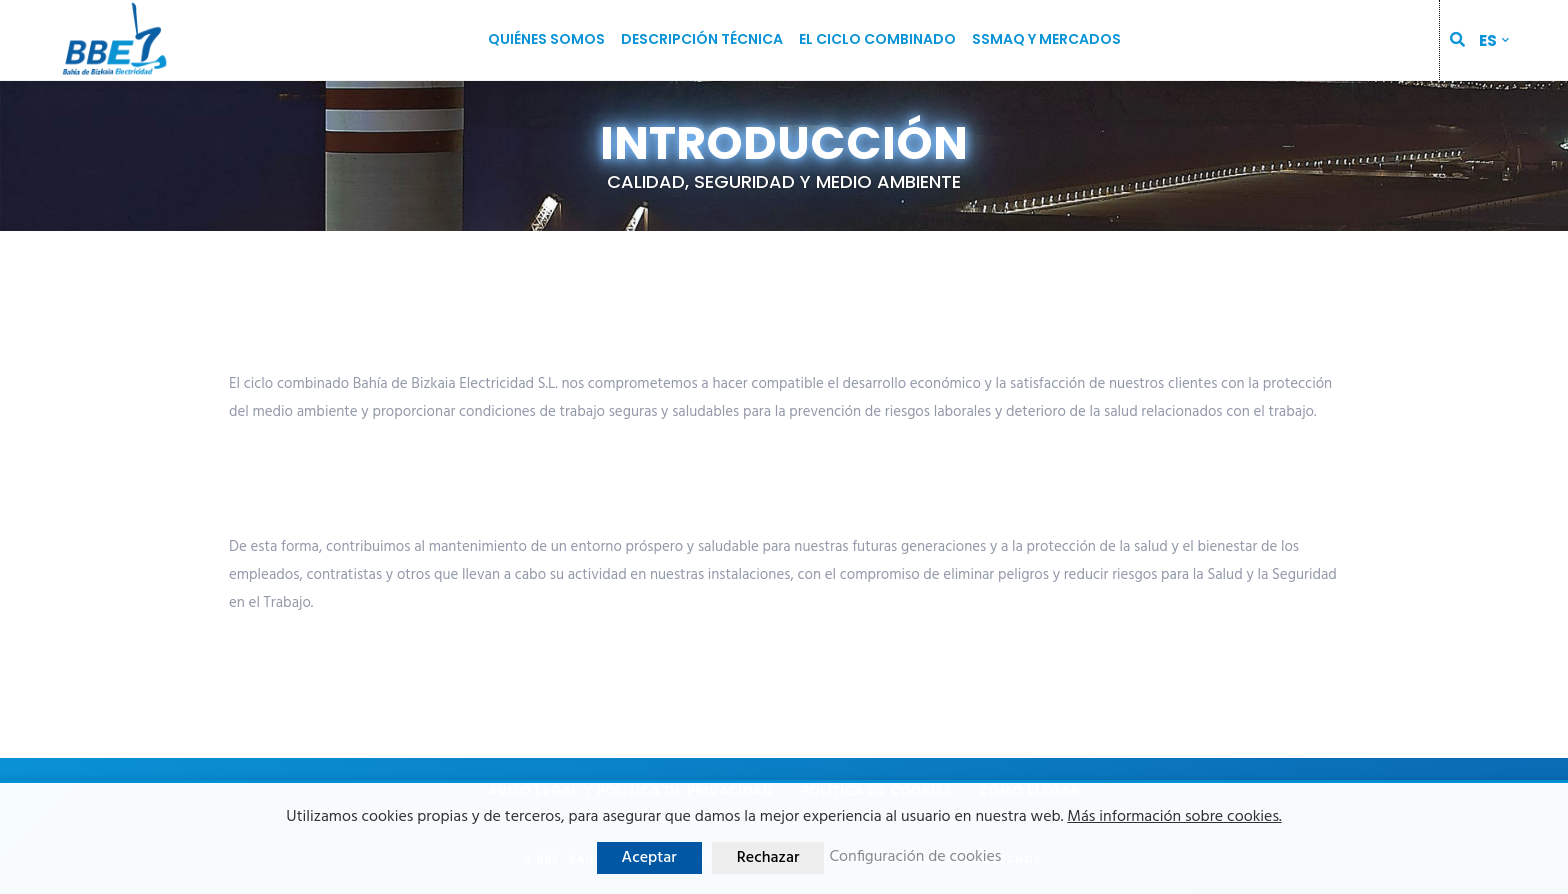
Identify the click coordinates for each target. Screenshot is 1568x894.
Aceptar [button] (649, 858)
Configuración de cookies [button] (915, 857)
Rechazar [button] (768, 858)
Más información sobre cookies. (1174, 817)
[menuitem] (1494, 40)
